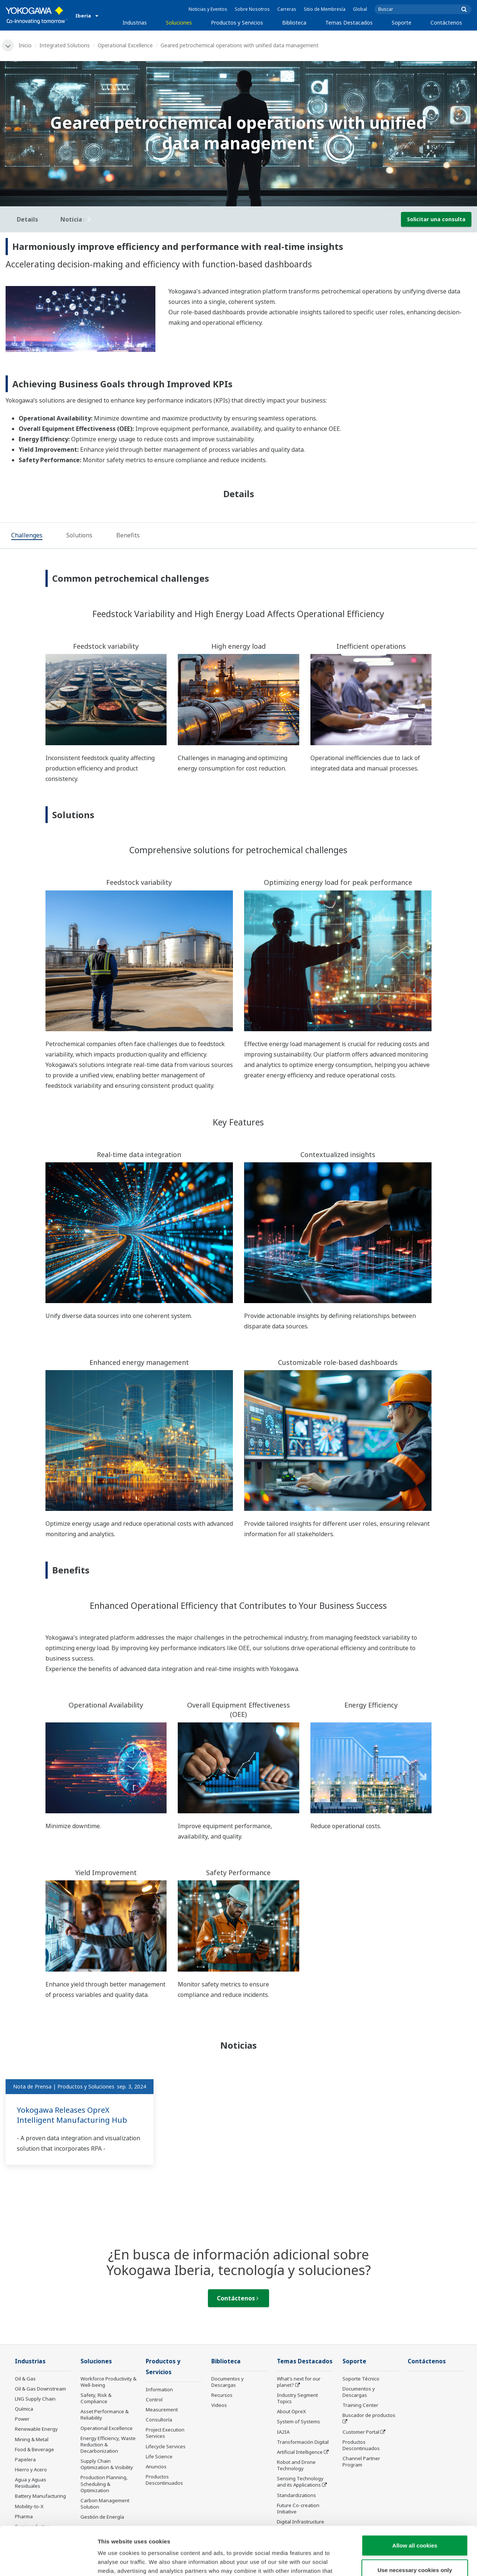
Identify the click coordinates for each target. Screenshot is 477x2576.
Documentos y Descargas (227, 2381)
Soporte (401, 22)
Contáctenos (446, 22)
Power (22, 2418)
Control (154, 2399)
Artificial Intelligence (300, 2452)
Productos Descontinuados (361, 2445)
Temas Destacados (349, 22)
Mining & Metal (31, 2439)
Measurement (162, 2409)
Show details (391, 2561)
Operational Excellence (125, 45)
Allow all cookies (414, 2497)
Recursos (222, 2395)
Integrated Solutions (65, 45)
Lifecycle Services (166, 2446)
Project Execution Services (165, 2432)
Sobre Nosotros (252, 9)
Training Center (360, 2405)
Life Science (159, 2456)
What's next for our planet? (298, 2381)
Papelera (25, 2459)
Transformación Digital (303, 2442)
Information (159, 2389)
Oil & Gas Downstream (40, 2388)
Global (360, 9)
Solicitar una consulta (436, 219)
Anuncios (156, 2466)
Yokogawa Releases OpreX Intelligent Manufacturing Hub (72, 2115)
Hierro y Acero (31, 2469)
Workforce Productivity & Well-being (108, 2381)
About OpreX (291, 2411)
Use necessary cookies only (415, 2521)
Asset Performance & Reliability (104, 2414)
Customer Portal (360, 2432)
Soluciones (179, 22)
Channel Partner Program (361, 2461)
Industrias (135, 22)
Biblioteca (294, 22)
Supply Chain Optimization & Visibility (106, 2464)
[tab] (27, 536)
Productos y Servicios (237, 22)
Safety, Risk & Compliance (95, 2398)
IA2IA (283, 2432)
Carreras (286, 9)
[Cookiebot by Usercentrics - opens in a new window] (48, 2561)
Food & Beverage (34, 2449)
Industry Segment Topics (297, 2398)
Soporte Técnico (360, 2378)
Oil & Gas (25, 2378)
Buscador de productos (368, 2415)
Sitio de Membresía (324, 9)
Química (24, 2408)
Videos (219, 2405)
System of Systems (298, 2421)
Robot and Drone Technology (296, 2465)
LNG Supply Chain (35, 2398)
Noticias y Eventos (208, 9)
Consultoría (159, 2419)
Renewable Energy (36, 2429)
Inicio (25, 45)
